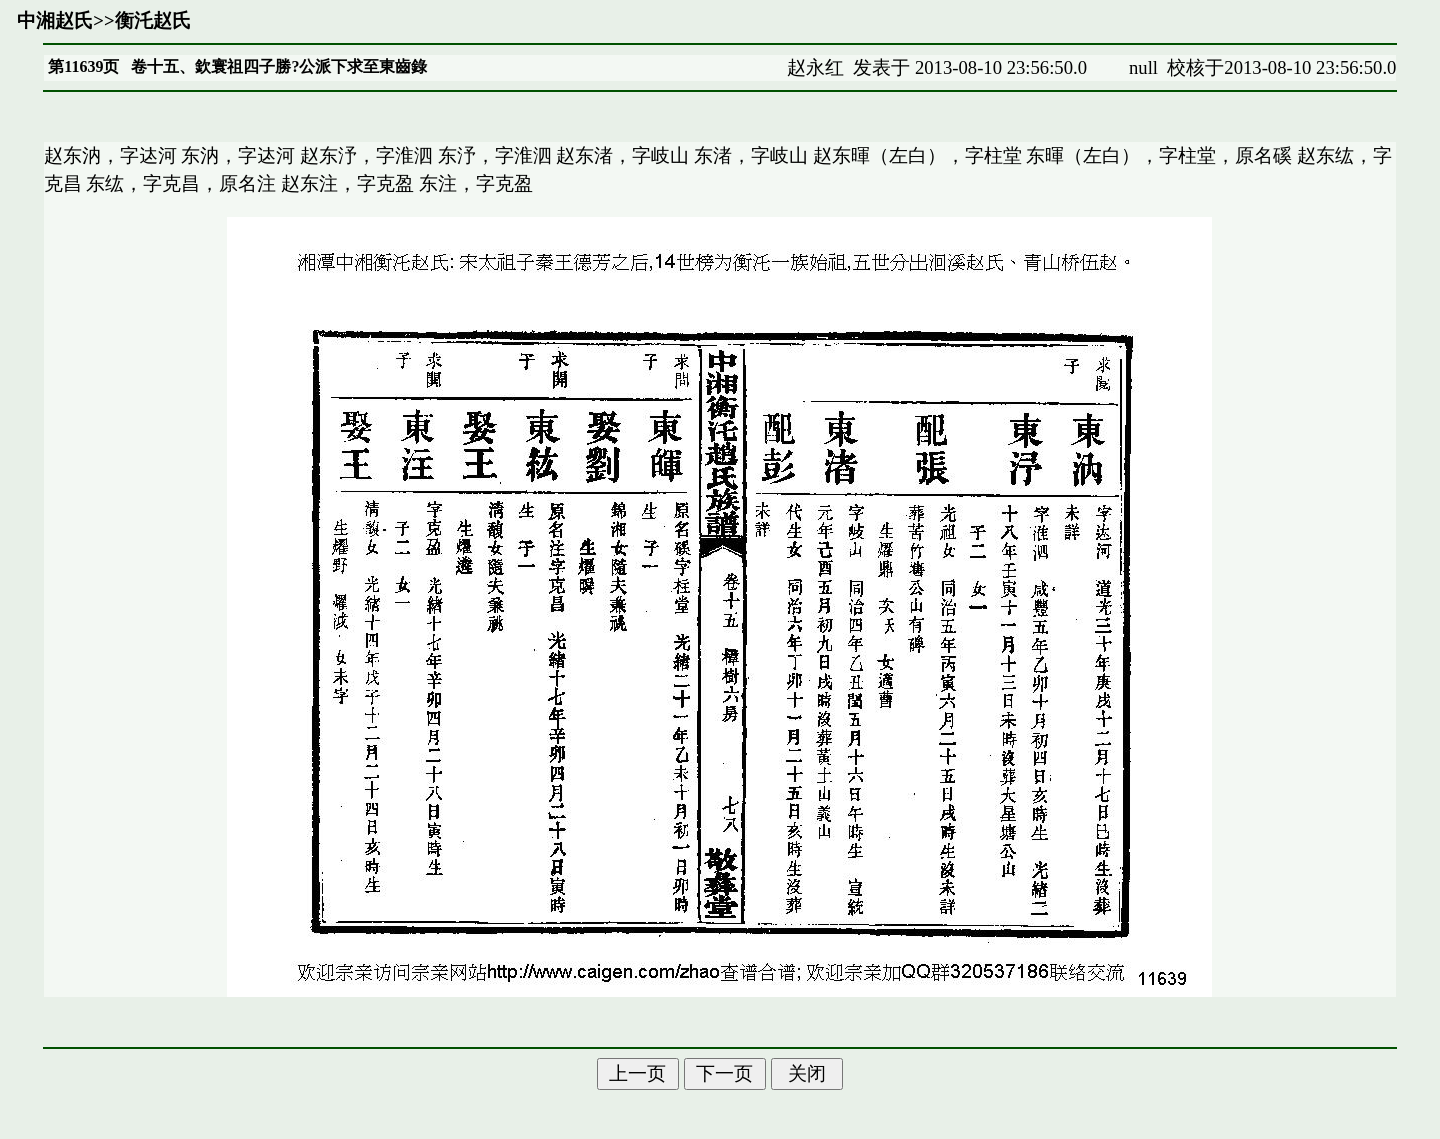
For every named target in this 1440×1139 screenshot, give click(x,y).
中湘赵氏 (55, 20)
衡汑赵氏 (153, 20)
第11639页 (83, 66)
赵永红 (815, 67)
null (1143, 67)
